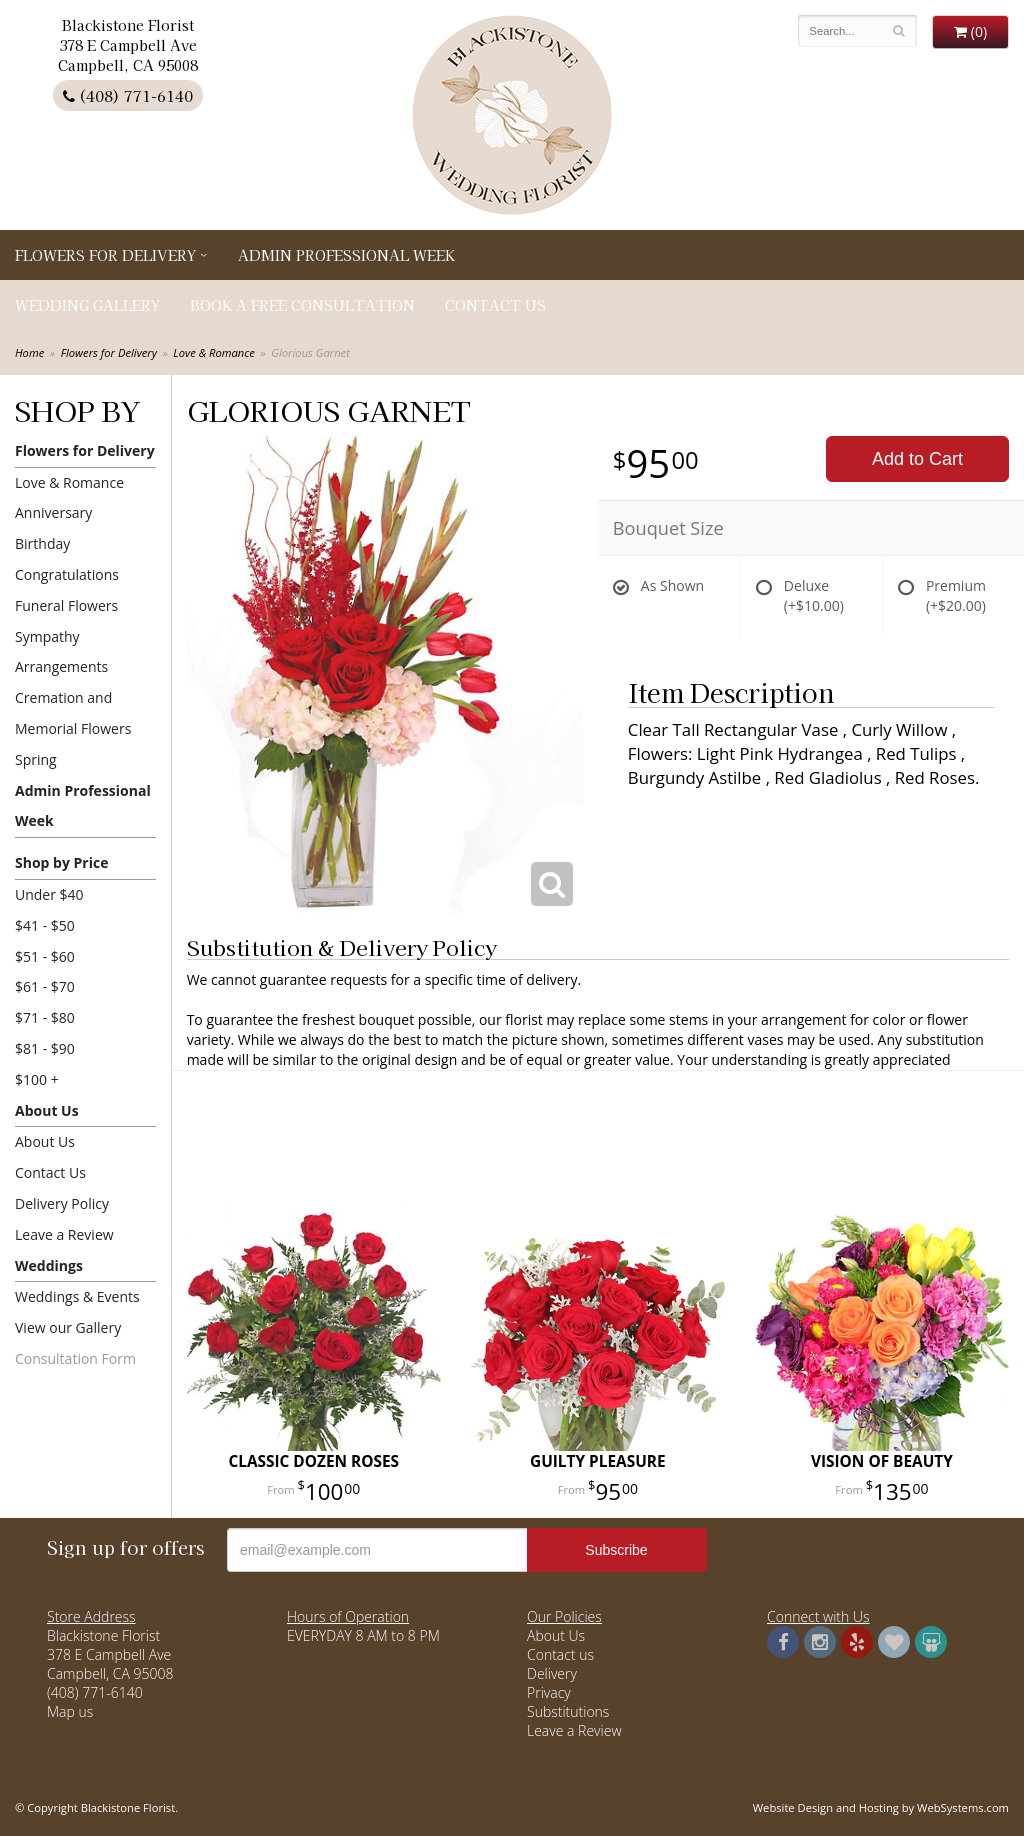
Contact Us (495, 305)
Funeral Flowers (66, 605)
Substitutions (568, 1711)
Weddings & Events (77, 1296)
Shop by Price (61, 862)
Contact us (560, 1654)
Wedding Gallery (87, 305)
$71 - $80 (45, 1017)
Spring (36, 759)
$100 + (37, 1079)
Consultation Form (75, 1358)
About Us (47, 1110)
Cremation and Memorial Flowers (73, 713)
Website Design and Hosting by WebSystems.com (881, 1807)
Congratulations (67, 574)
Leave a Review (64, 1234)
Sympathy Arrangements (61, 652)
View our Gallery (68, 1327)
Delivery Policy (62, 1203)
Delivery (552, 1673)
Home (29, 352)
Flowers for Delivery (105, 255)
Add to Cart (917, 459)
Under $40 (49, 894)
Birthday (42, 543)
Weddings (49, 1265)
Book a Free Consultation (302, 305)
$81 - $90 (45, 1048)
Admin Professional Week (346, 255)
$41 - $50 (45, 925)
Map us (70, 1711)
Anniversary (53, 512)
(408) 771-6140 (128, 95)
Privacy (549, 1692)
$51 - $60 (45, 956)
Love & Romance (214, 352)
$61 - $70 (45, 986)
